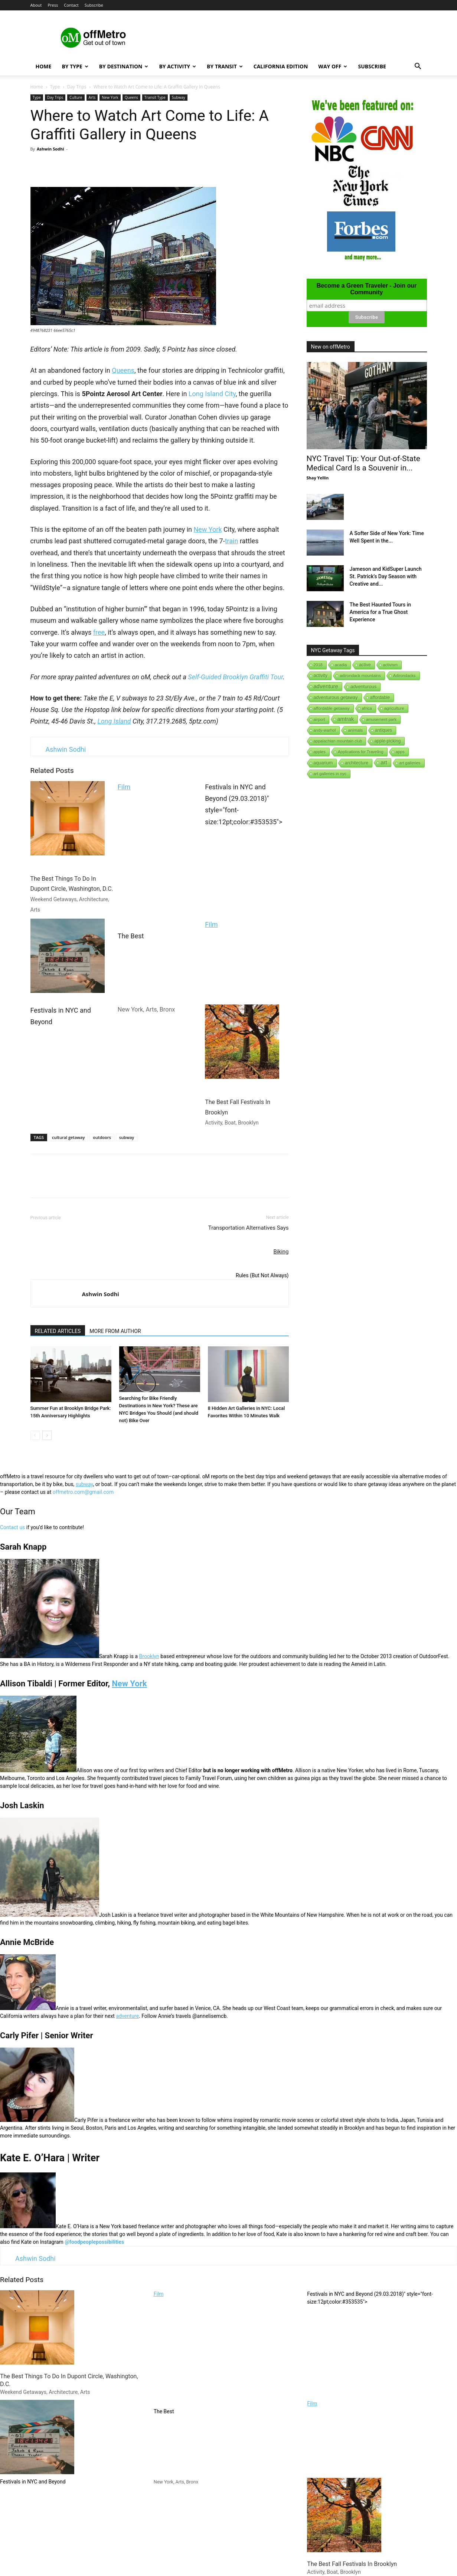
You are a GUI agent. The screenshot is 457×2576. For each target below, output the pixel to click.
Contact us (12, 1527)
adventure (127, 2016)
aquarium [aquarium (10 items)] (323, 763)
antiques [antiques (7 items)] (383, 730)
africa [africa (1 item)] (367, 708)
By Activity (177, 66)
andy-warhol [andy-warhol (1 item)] (325, 730)
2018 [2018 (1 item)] (318, 665)
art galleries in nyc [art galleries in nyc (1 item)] (330, 773)
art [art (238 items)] (384, 762)
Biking (281, 1251)
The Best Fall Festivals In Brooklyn (242, 1065)
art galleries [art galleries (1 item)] (410, 763)
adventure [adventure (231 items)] (326, 686)
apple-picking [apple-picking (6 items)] (387, 741)
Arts (92, 97)
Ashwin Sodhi (50, 149)
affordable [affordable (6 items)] (380, 697)
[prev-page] (35, 1435)
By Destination (123, 66)
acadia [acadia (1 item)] (341, 665)
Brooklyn (149, 1656)
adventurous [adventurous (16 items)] (363, 686)
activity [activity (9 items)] (321, 675)
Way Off (332, 66)
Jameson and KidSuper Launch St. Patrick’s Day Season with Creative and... (386, 576)
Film (124, 787)
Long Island (114, 721)
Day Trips (76, 87)
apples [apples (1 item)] (320, 752)
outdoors (102, 1137)
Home (44, 66)
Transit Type (155, 97)
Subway (178, 97)
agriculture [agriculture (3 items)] (394, 708)
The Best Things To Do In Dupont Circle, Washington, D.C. (71, 847)
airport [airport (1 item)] (319, 719)
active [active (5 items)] (365, 664)
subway (126, 1137)
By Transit (225, 66)
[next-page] (47, 1435)
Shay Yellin (318, 477)
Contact (71, 5)
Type (55, 87)
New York (110, 97)
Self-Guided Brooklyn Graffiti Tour (235, 677)
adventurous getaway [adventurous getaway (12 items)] (336, 697)
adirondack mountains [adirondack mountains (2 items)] (360, 675)
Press (53, 5)
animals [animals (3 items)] (355, 730)
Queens (131, 97)
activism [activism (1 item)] (390, 665)
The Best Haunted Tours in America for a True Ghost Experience (380, 612)
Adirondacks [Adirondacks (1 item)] (404, 675)
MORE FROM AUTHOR (115, 1331)
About (36, 5)
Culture (75, 97)
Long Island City (212, 394)
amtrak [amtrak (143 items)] (345, 719)
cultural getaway (68, 1137)
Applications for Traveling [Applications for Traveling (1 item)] (360, 752)
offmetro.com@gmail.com (83, 1492)
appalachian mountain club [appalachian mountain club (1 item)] (338, 741)
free (99, 632)
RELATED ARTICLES (58, 1331)
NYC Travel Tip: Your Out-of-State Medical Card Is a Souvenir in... (363, 463)
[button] (418, 67)
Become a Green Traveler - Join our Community (367, 288)
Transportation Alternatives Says (248, 1227)
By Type (75, 66)
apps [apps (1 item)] (400, 752)
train (231, 541)
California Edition (281, 66)
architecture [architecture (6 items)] (356, 763)
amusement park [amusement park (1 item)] (381, 719)
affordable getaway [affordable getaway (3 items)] (332, 708)
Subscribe (94, 5)
